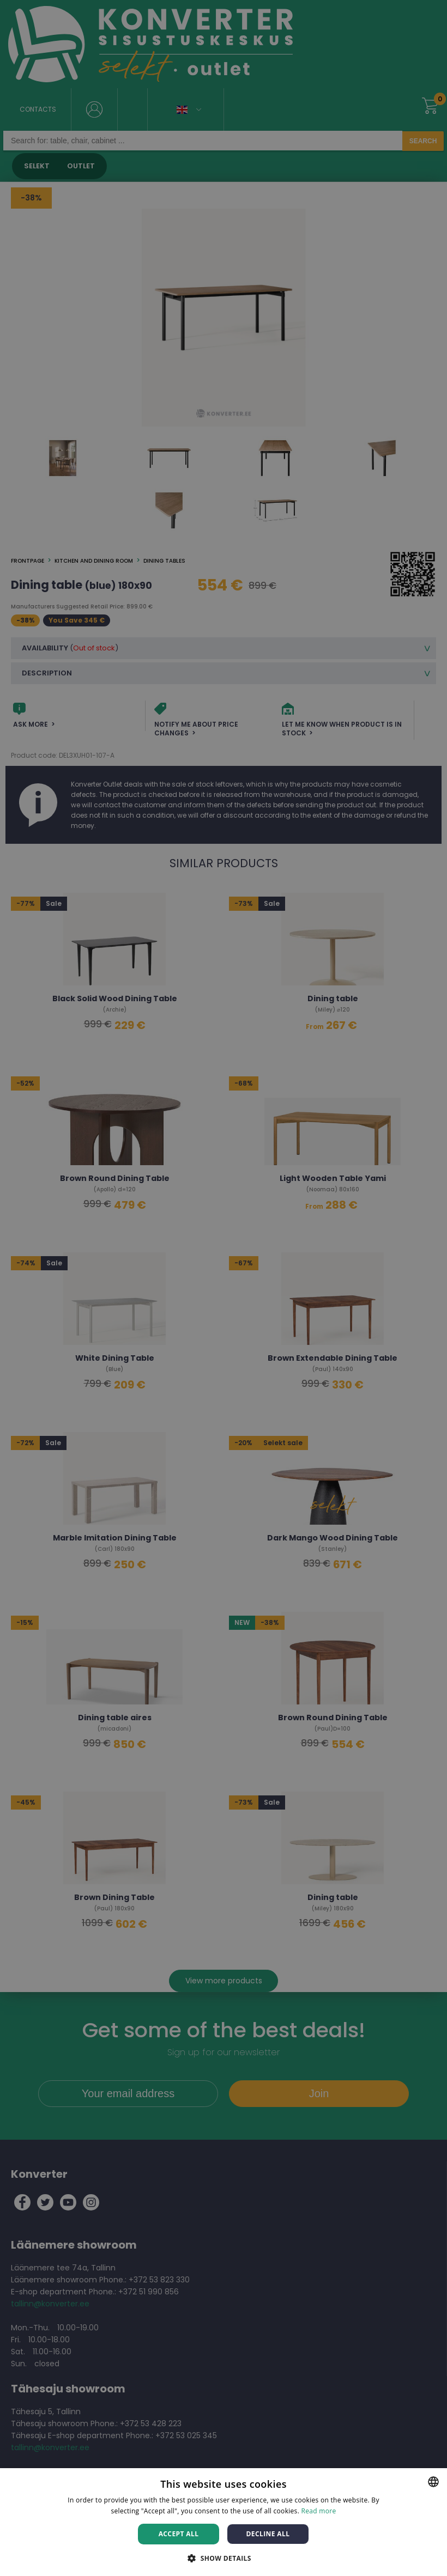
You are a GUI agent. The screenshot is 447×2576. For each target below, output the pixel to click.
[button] (223, 2558)
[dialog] (223, 1288)
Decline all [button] (268, 2533)
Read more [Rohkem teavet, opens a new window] (318, 2511)
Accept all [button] (179, 2533)
